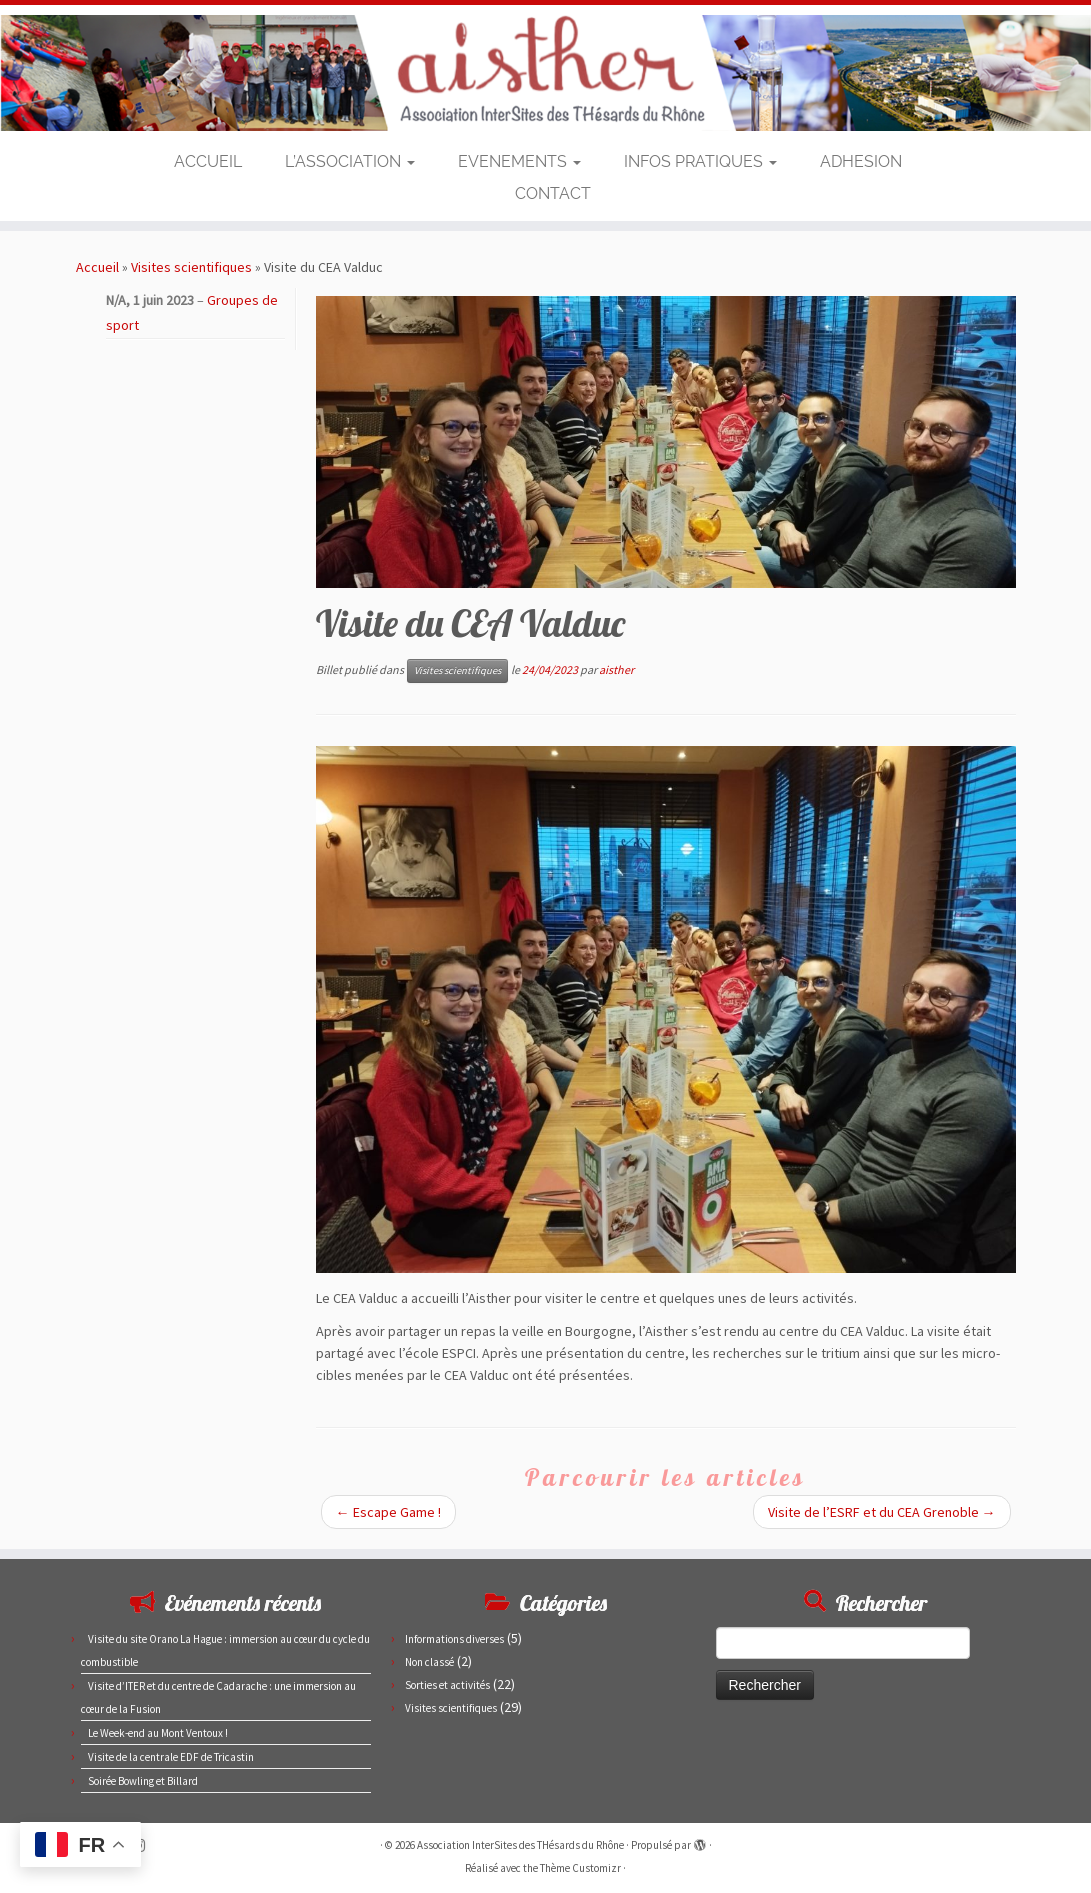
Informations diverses (454, 1639)
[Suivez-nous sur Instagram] (145, 1845)
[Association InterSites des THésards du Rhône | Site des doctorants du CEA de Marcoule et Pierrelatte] (545, 73)
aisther (616, 669)
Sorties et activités (447, 1685)
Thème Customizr (580, 1868)
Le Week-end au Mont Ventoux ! (158, 1733)
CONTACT (553, 193)
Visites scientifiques (191, 267)
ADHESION (861, 161)
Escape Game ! (388, 1512)
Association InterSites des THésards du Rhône (520, 1845)
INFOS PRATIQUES (700, 161)
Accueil (97, 267)
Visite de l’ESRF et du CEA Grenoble (882, 1512)
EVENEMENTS (519, 161)
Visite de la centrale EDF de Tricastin (171, 1757)
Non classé (429, 1662)
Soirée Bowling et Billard (143, 1781)
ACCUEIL (208, 161)
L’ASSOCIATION (350, 161)
